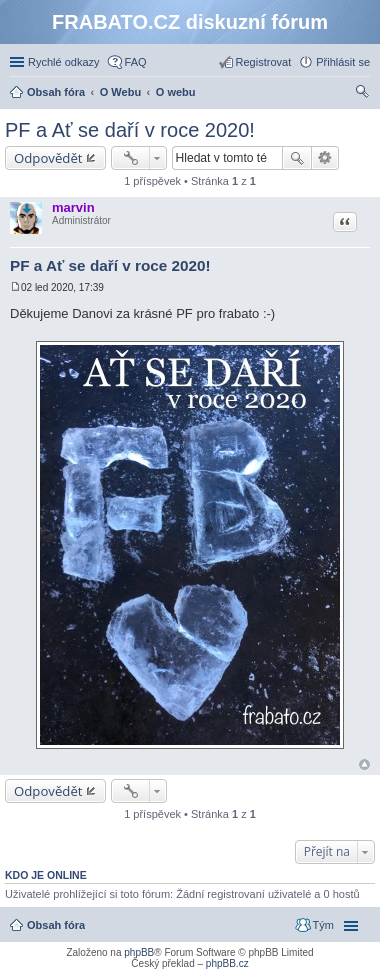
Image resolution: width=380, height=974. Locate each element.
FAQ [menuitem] (136, 62)
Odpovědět (48, 158)
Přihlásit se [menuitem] (343, 62)
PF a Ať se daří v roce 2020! (130, 130)
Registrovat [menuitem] (264, 62)
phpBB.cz (227, 963)
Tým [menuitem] (323, 925)
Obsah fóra (56, 925)
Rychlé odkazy (64, 62)
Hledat (297, 158)
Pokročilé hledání (325, 158)
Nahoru (364, 764)
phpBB (139, 952)
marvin (73, 207)
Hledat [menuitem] (362, 94)
